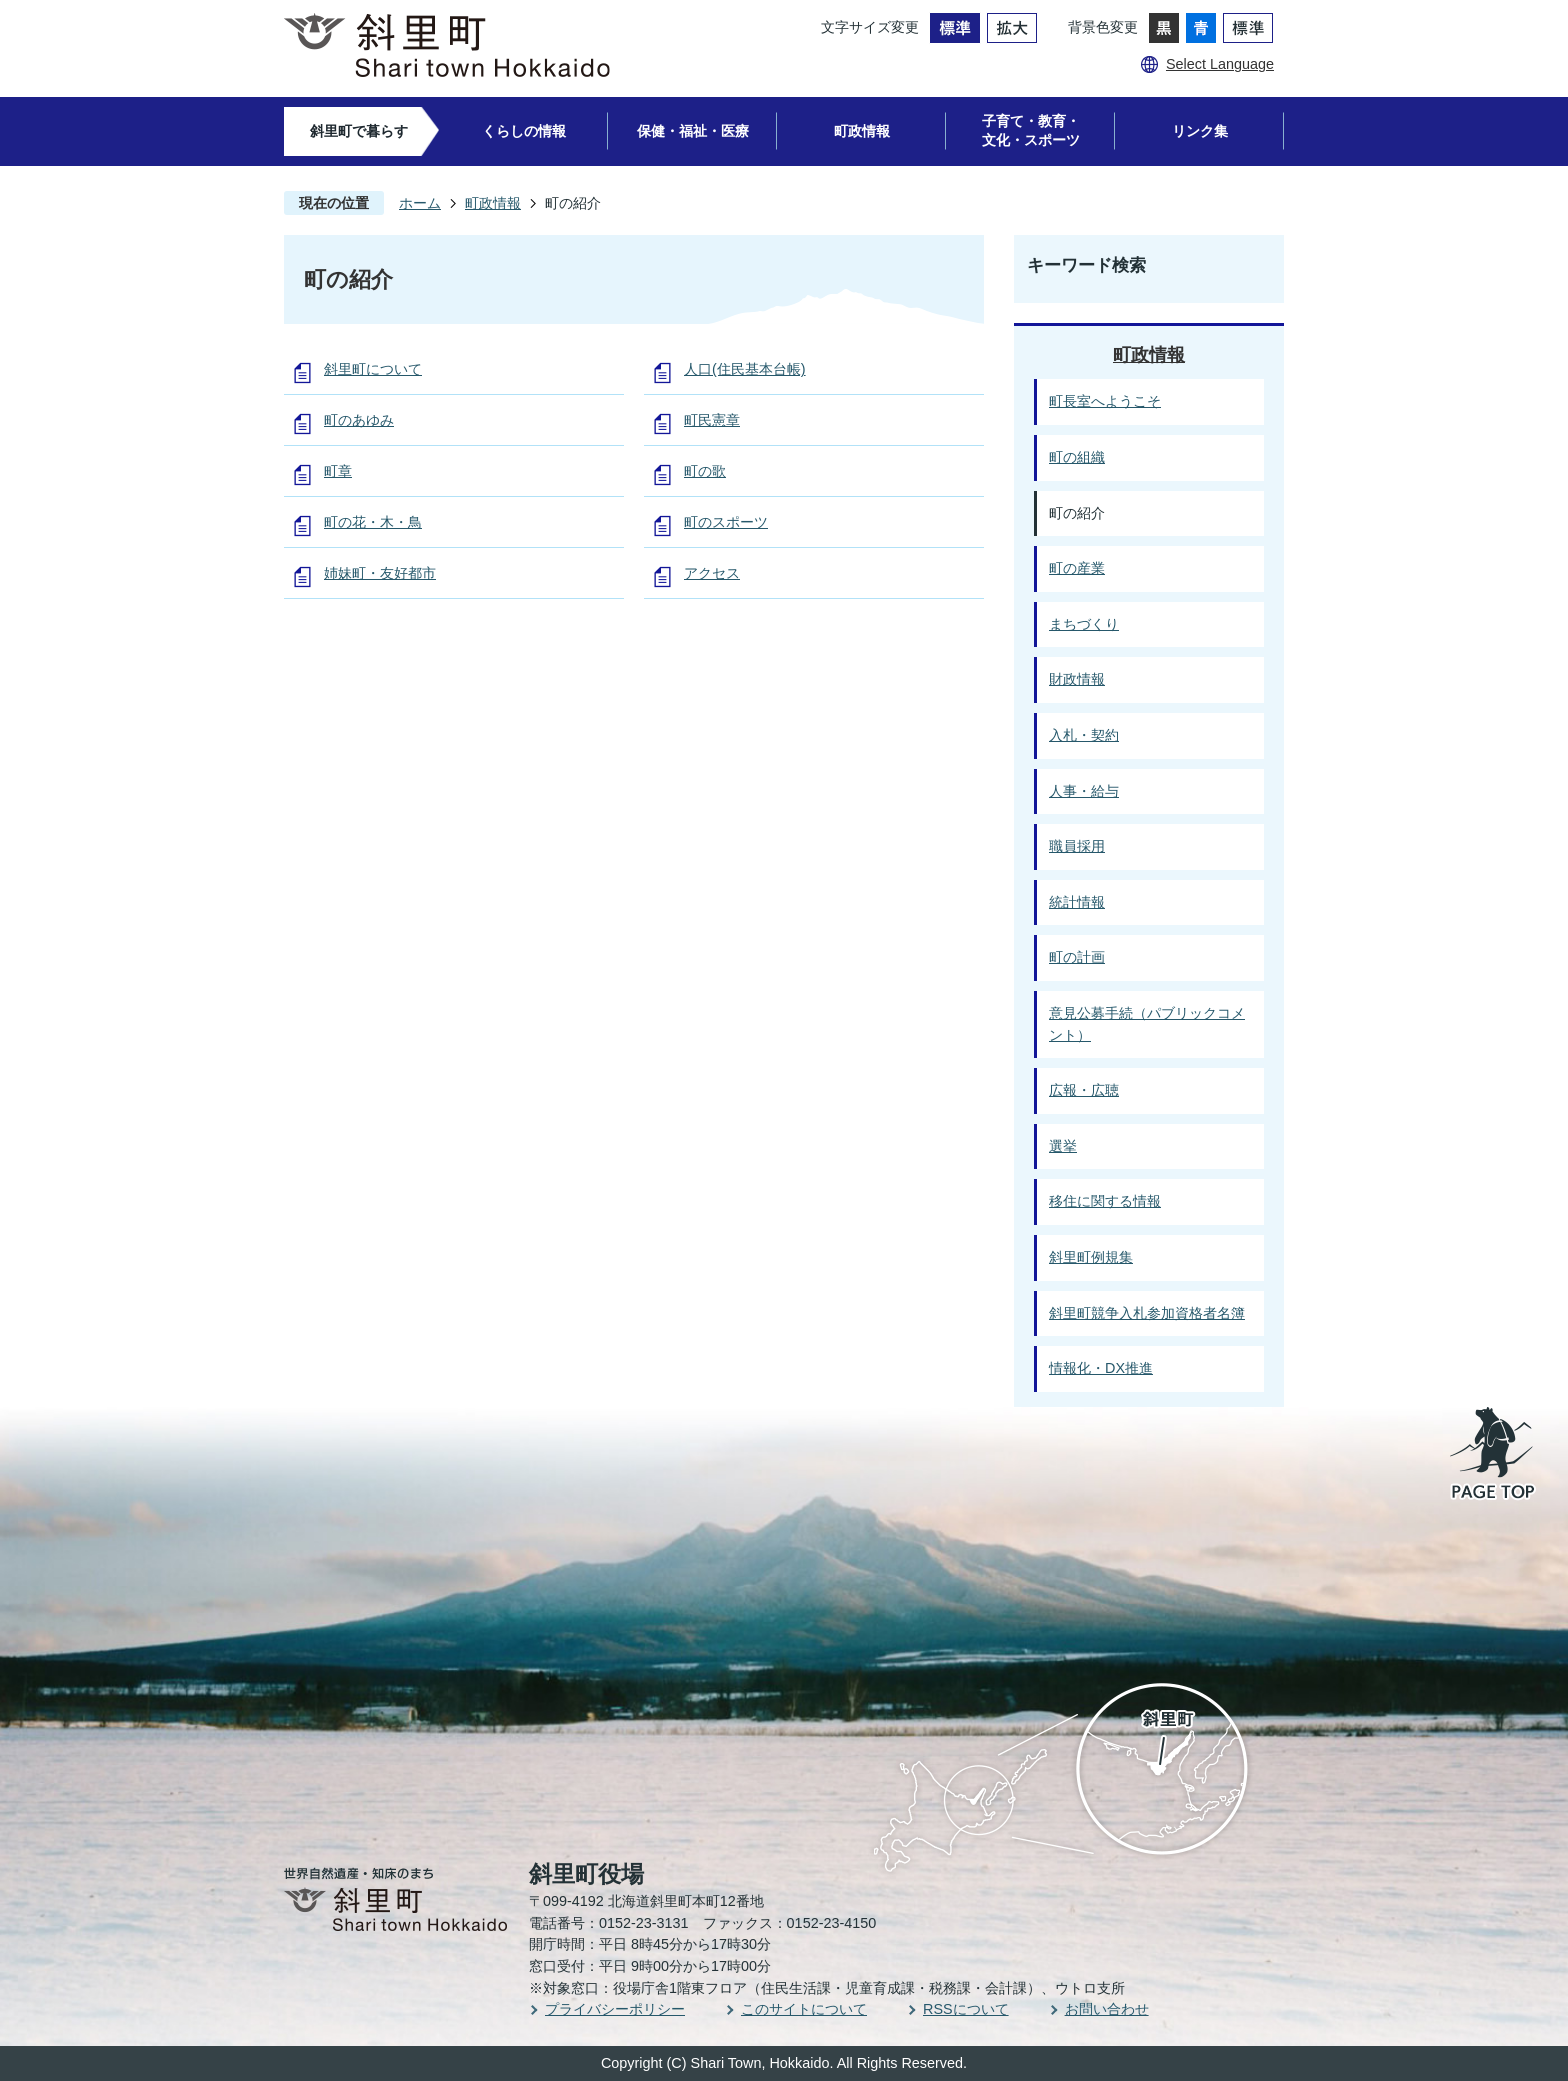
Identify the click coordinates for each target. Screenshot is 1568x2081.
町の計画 (1077, 957)
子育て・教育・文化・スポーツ (1031, 130)
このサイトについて (804, 2009)
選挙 (1063, 1146)
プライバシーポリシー (615, 2009)
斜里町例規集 (1091, 1257)
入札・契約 (1084, 735)
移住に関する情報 (1105, 1201)
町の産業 (1077, 568)
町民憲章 (712, 420)
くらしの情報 (524, 131)
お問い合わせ (1107, 2009)
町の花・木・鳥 (373, 522)
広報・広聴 (1084, 1090)
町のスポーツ (726, 522)
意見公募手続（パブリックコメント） (1147, 1024)
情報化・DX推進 (1101, 1368)
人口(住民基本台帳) (745, 369)
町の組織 (1077, 457)
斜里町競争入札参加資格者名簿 (1147, 1313)
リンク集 (1200, 131)
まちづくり (1084, 624)
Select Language (1220, 64)
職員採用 (1077, 846)
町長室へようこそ (1105, 401)
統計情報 (1077, 902)
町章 (338, 471)
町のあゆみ (359, 420)
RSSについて (966, 2009)
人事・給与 (1084, 791)
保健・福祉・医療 (693, 131)
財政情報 (1077, 679)
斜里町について (373, 369)
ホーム (420, 203)
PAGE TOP (1494, 1455)
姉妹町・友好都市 (380, 573)
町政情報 (862, 131)
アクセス (712, 573)
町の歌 (705, 471)
